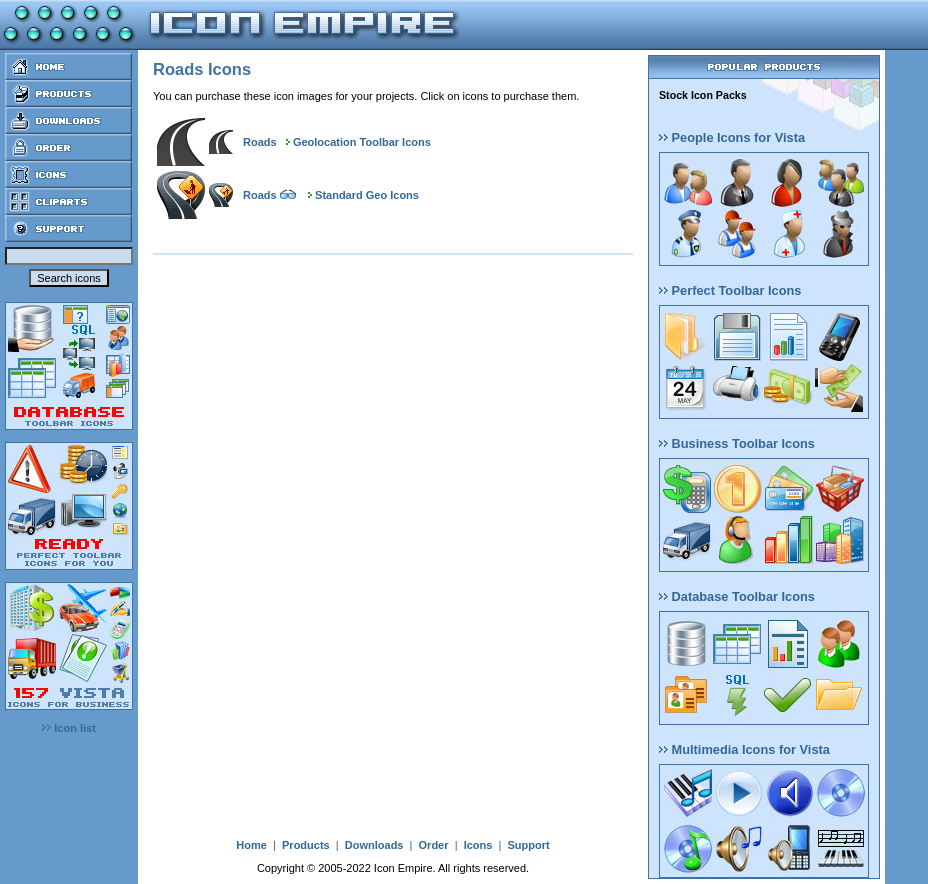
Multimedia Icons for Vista (744, 749)
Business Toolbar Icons (737, 443)
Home (251, 845)
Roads (260, 142)
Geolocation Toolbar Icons (362, 142)
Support (528, 845)
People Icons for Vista (732, 137)
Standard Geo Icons (367, 195)
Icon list (69, 728)
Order (434, 845)
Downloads (374, 845)
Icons (478, 845)
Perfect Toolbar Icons (730, 290)
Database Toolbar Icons (737, 596)
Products (306, 845)
